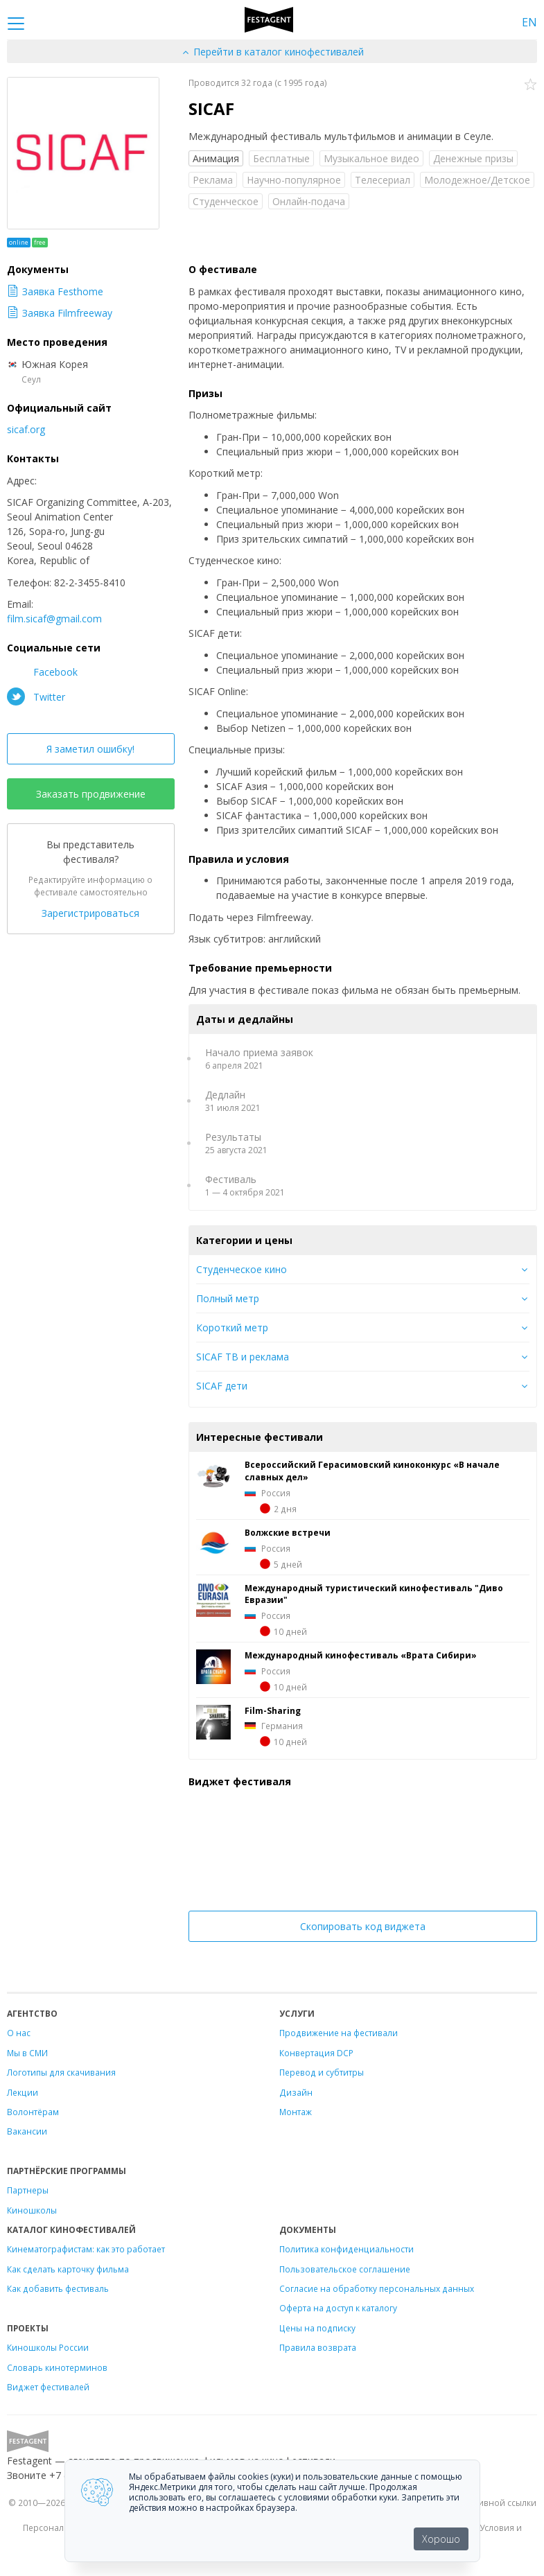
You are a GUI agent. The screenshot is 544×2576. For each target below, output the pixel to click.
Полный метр (227, 1298)
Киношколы (32, 2210)
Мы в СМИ (27, 2052)
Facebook (42, 672)
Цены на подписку (317, 2327)
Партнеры (28, 2190)
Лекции (22, 2092)
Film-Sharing (273, 1710)
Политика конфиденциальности (346, 2248)
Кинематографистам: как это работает (86, 2248)
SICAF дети (221, 1385)
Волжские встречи (288, 1532)
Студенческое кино (241, 1269)
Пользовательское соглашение (344, 2269)
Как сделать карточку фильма (68, 2269)
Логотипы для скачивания (61, 2072)
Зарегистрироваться (90, 913)
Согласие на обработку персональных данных (376, 2288)
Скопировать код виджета (362, 1926)
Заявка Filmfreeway (59, 312)
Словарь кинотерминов (57, 2367)
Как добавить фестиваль (58, 2288)
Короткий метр (232, 1327)
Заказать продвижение (91, 793)
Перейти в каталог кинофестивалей (272, 51)
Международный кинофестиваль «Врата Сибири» (361, 1655)
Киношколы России (48, 2347)
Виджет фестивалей (48, 2386)
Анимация (216, 158)
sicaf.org (26, 429)
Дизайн (296, 2092)
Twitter (36, 696)
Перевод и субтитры (321, 2072)
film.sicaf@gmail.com (54, 618)
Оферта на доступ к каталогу (338, 2307)
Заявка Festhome (55, 291)
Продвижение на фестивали (338, 2032)
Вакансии (27, 2131)
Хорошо (441, 2539)
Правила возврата (317, 2347)
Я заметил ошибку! (90, 748)
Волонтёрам (33, 2111)
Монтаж (295, 2111)
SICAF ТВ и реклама (242, 1356)
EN (529, 22)
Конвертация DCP (316, 2052)
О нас (18, 2032)
